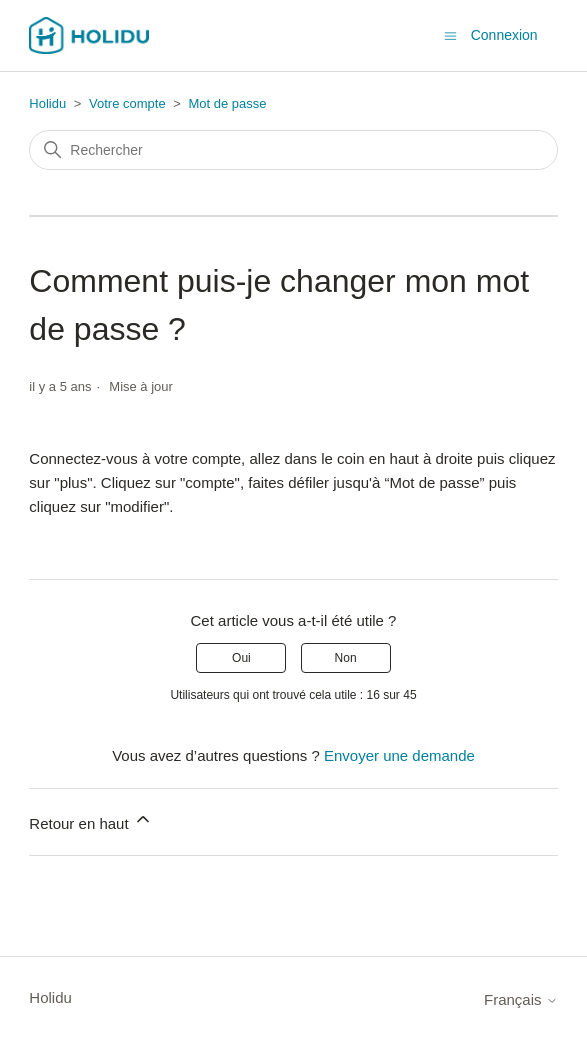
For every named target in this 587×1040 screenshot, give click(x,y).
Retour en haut (90, 820)
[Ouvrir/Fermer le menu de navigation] (450, 34)
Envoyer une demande (399, 755)
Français (521, 999)
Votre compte (129, 103)
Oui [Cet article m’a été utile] (241, 658)
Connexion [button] (504, 35)
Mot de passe (227, 103)
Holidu (47, 103)
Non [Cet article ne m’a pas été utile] (346, 658)
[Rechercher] (293, 150)
